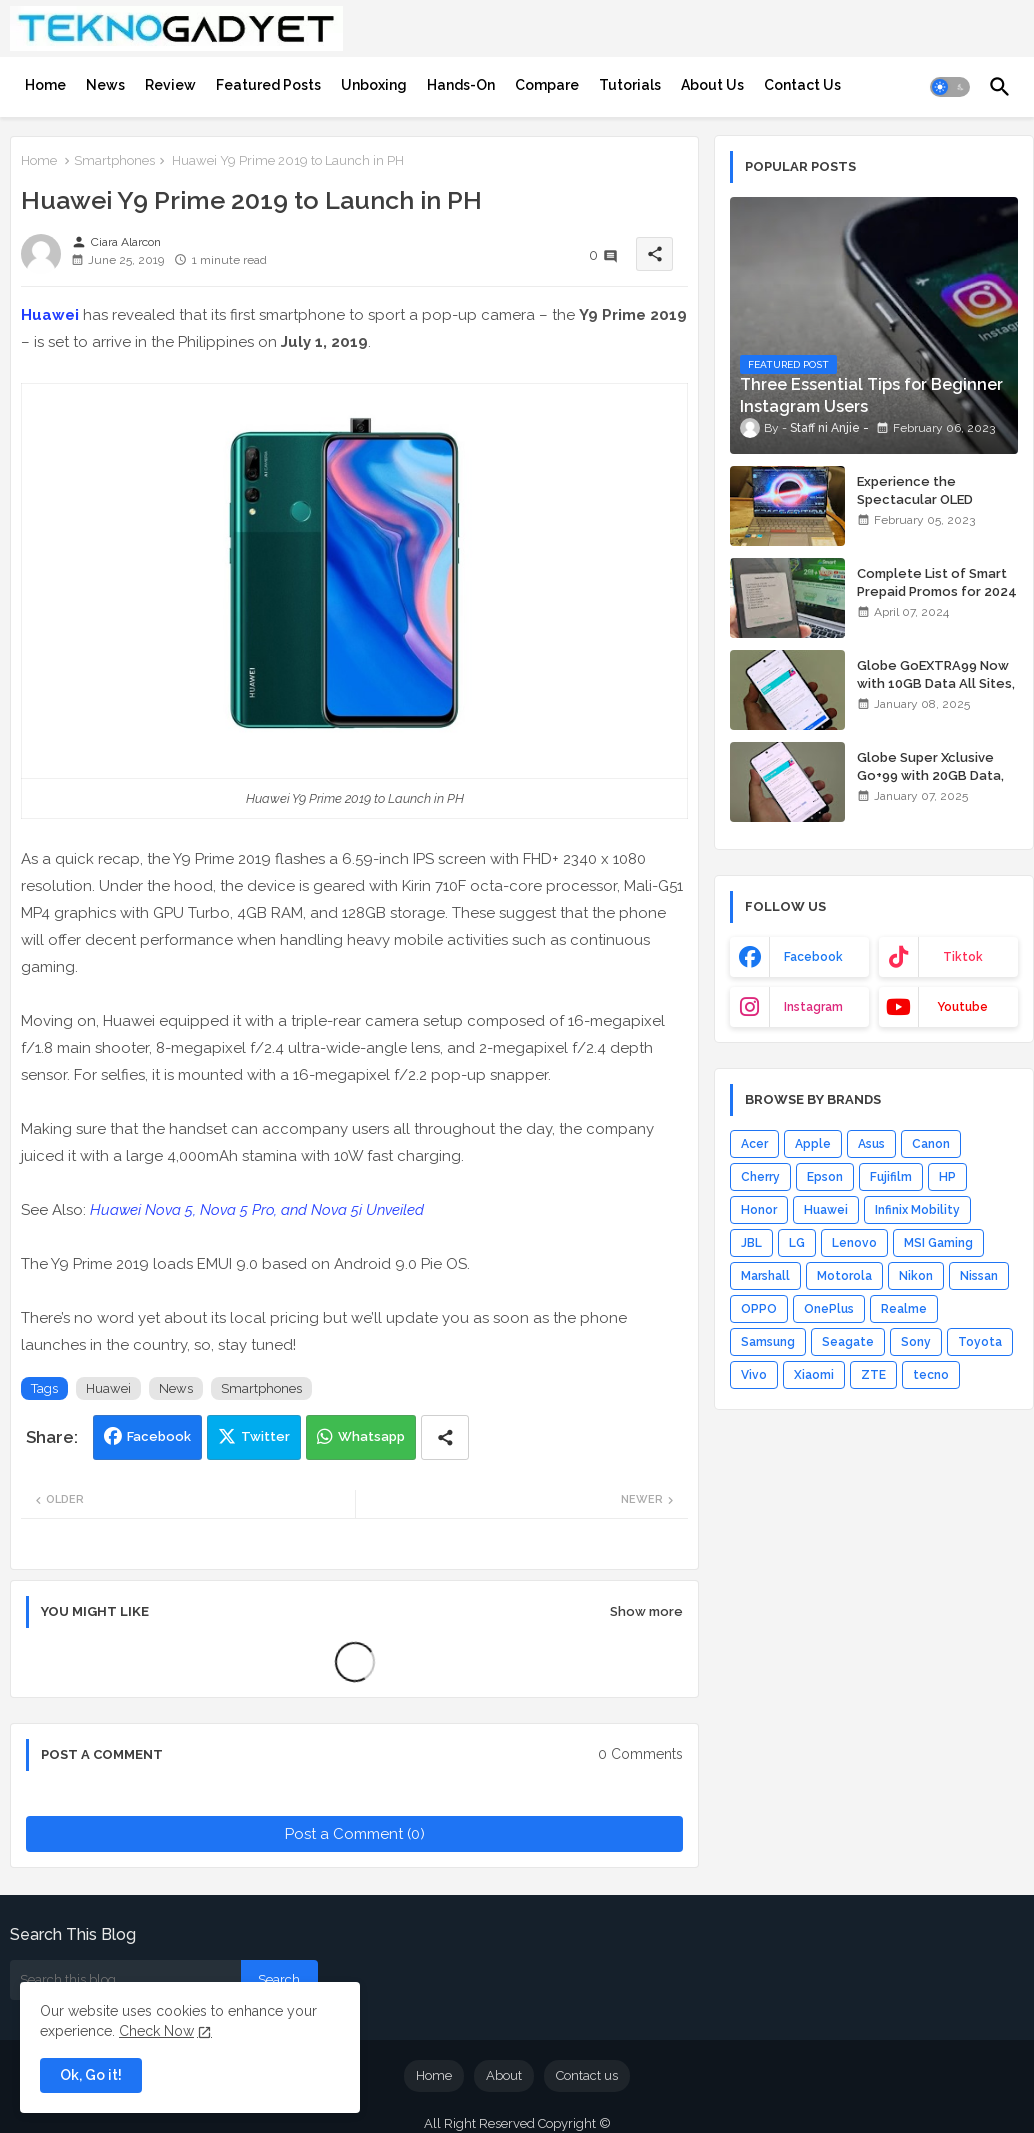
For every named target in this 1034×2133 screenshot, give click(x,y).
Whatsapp (371, 1436)
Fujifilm (891, 1177)
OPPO (759, 1309)
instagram (813, 1007)
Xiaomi (814, 1375)
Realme (904, 1309)
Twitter (265, 1436)
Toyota (980, 1342)
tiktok (963, 957)
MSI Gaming (938, 1243)
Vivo (754, 1375)
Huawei (50, 315)
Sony (916, 1342)
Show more (646, 1611)
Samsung (768, 1342)
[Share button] (445, 1437)
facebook (813, 957)
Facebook (159, 1436)
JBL (751, 1243)
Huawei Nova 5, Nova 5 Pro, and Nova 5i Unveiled (257, 1210)
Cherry (760, 1177)
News (105, 85)
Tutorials (630, 85)
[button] (950, 87)
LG (797, 1243)
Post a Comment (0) (355, 1834)
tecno (931, 1375)
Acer (754, 1144)
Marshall (765, 1276)
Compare (547, 85)
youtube (962, 1007)
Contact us (587, 2075)
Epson (825, 1177)
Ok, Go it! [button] (91, 2075)
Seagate (848, 1342)
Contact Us (802, 85)
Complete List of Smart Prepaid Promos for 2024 (937, 582)
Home (45, 85)
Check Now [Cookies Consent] (156, 2031)
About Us (712, 85)
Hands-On (461, 85)
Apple (813, 1144)
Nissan (979, 1276)
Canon (931, 1144)
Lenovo (854, 1243)
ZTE (873, 1375)
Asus (871, 1144)
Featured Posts (268, 85)
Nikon (916, 1276)
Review (170, 85)
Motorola (844, 1276)
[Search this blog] (125, 1980)
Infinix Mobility (917, 1210)
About (504, 2075)
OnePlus (829, 1309)
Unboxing (374, 85)
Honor (759, 1210)
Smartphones (114, 160)
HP (947, 1177)
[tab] (45, 85)
